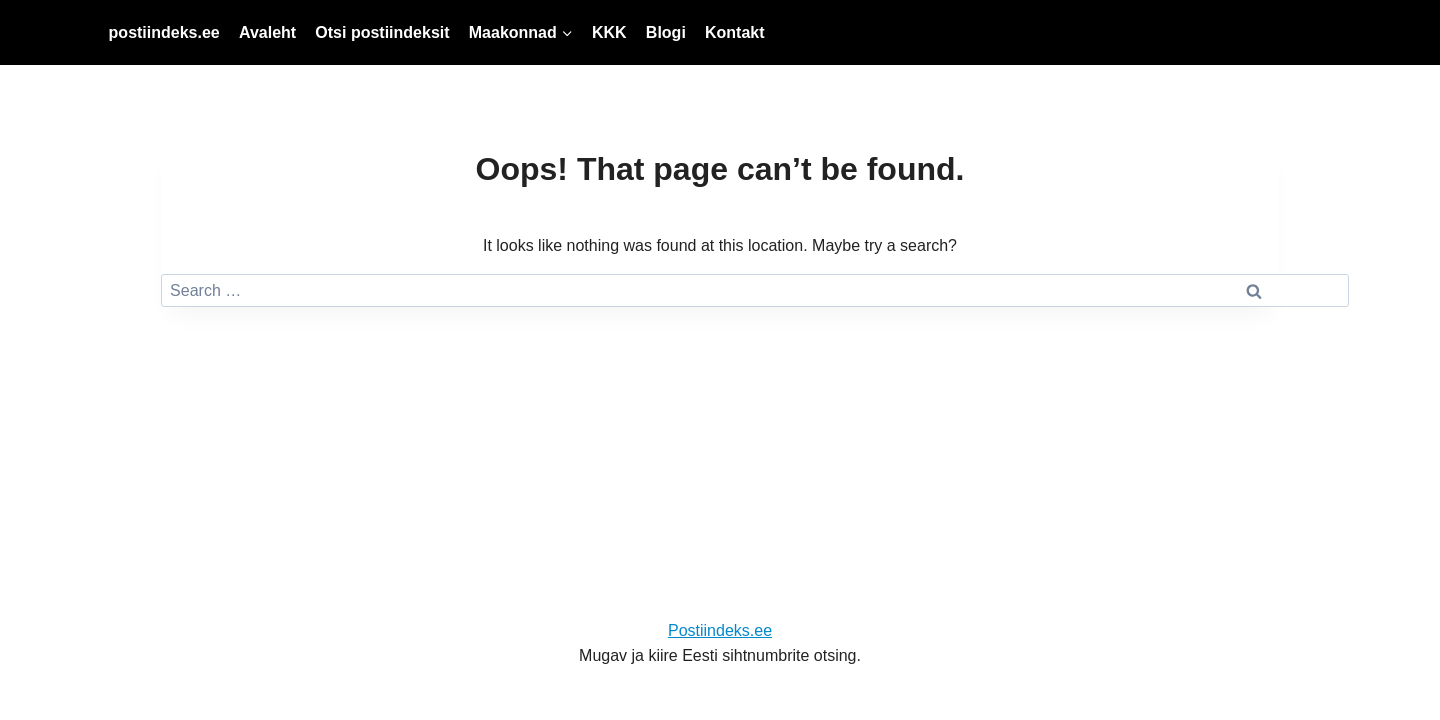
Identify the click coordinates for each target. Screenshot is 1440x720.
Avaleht (267, 32)
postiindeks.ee (164, 32)
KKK (609, 32)
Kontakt (735, 32)
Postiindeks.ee (720, 630)
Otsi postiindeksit (382, 32)
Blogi (666, 32)
